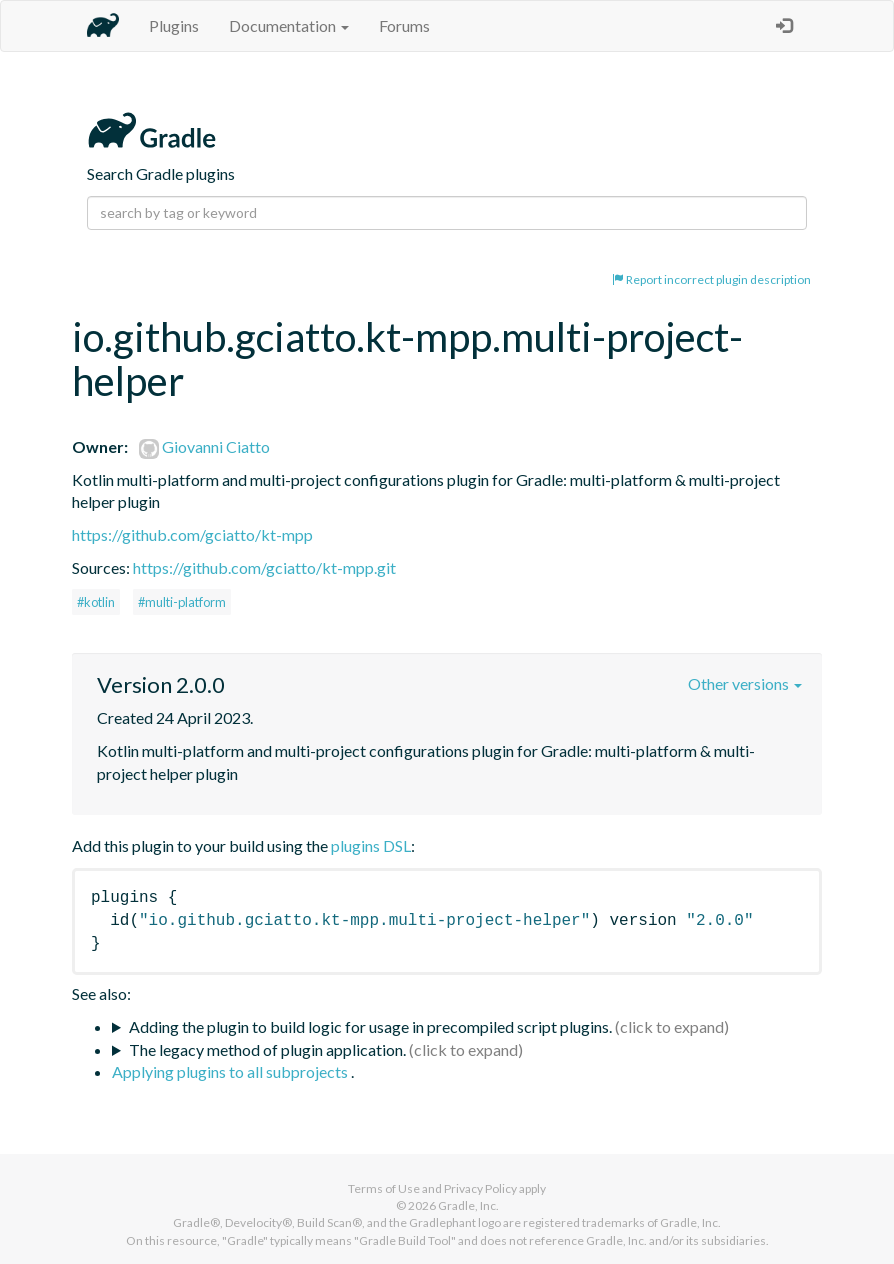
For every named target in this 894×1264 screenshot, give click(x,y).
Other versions (745, 683)
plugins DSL (371, 845)
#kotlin (96, 602)
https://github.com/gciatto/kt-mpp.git (264, 567)
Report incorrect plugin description (711, 279)
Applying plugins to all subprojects (231, 1071)
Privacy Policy (480, 1188)
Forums (404, 25)
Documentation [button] (289, 25)
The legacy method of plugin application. (267, 1049)
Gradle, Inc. (468, 1205)
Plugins (174, 25)
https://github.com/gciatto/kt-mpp (192, 534)
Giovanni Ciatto (204, 446)
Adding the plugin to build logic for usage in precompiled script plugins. (370, 1026)
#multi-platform (182, 602)
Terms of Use (384, 1188)
